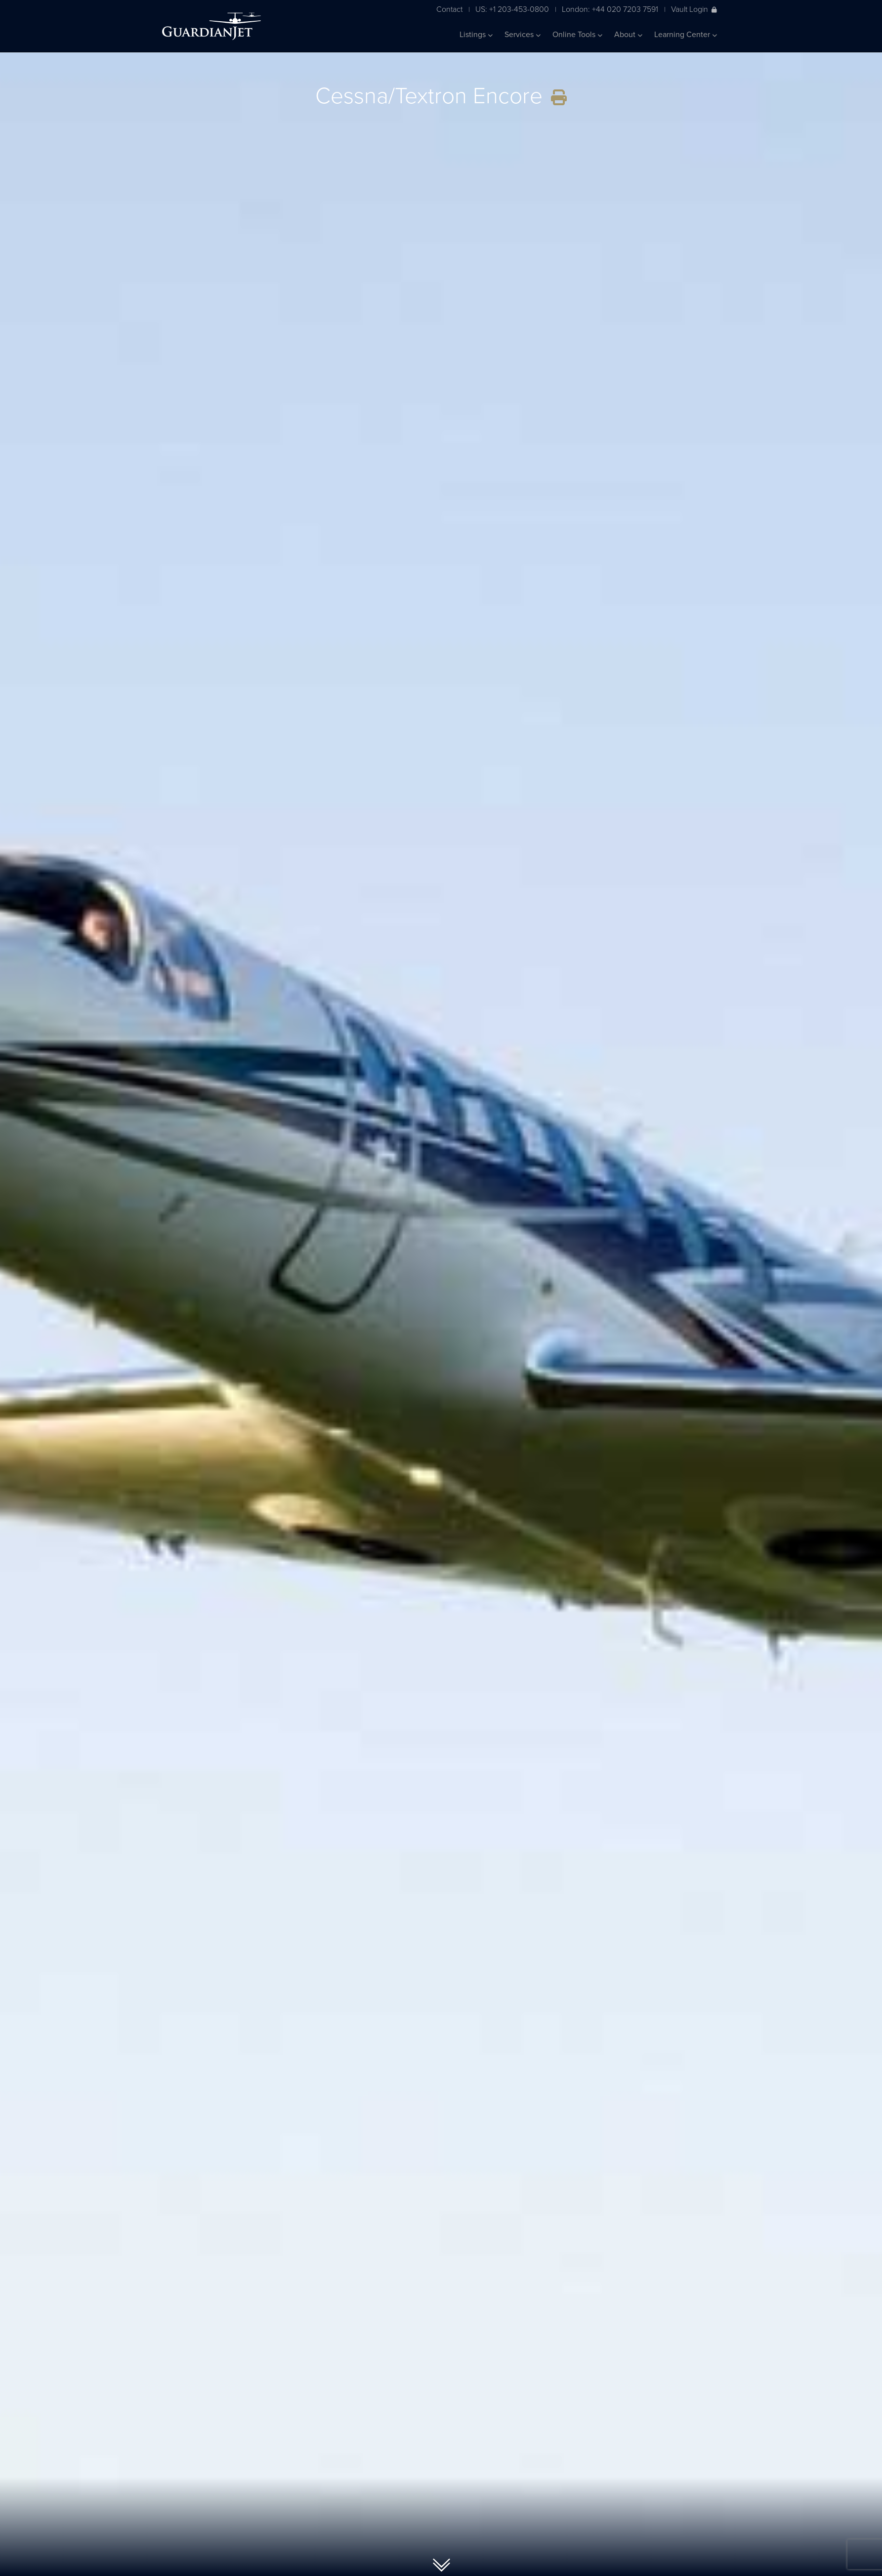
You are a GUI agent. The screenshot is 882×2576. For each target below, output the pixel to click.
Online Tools (577, 35)
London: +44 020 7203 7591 (610, 9)
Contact (449, 9)
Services (522, 35)
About (628, 35)
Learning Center (685, 35)
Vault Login (694, 9)
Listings (476, 35)
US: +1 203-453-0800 (512, 9)
